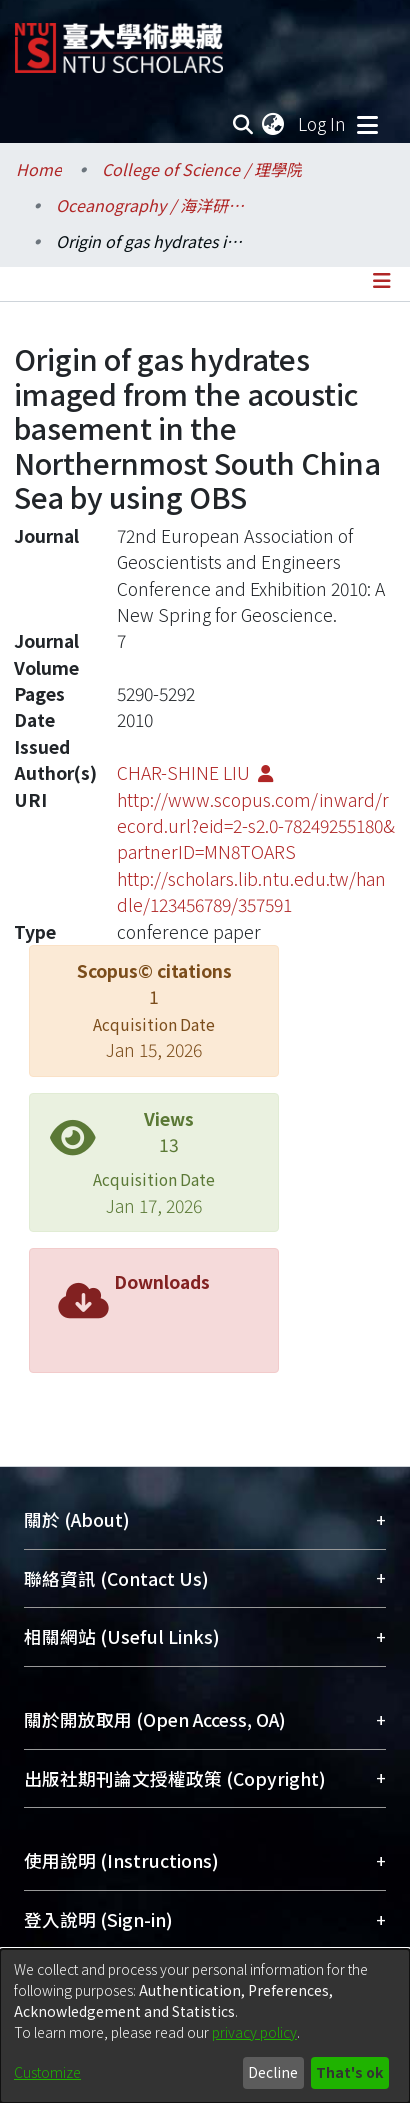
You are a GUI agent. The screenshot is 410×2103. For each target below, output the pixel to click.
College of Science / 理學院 (202, 169)
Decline (273, 2072)
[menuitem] (274, 124)
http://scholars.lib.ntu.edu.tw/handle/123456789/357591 (251, 891)
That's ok (349, 2072)
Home (39, 169)
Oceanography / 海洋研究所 (156, 205)
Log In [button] (323, 123)
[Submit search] (242, 124)
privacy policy (254, 2032)
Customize (47, 2072)
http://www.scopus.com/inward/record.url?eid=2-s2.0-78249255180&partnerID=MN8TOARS (256, 826)
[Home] (119, 40)
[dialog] (205, 2026)
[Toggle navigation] (367, 124)
